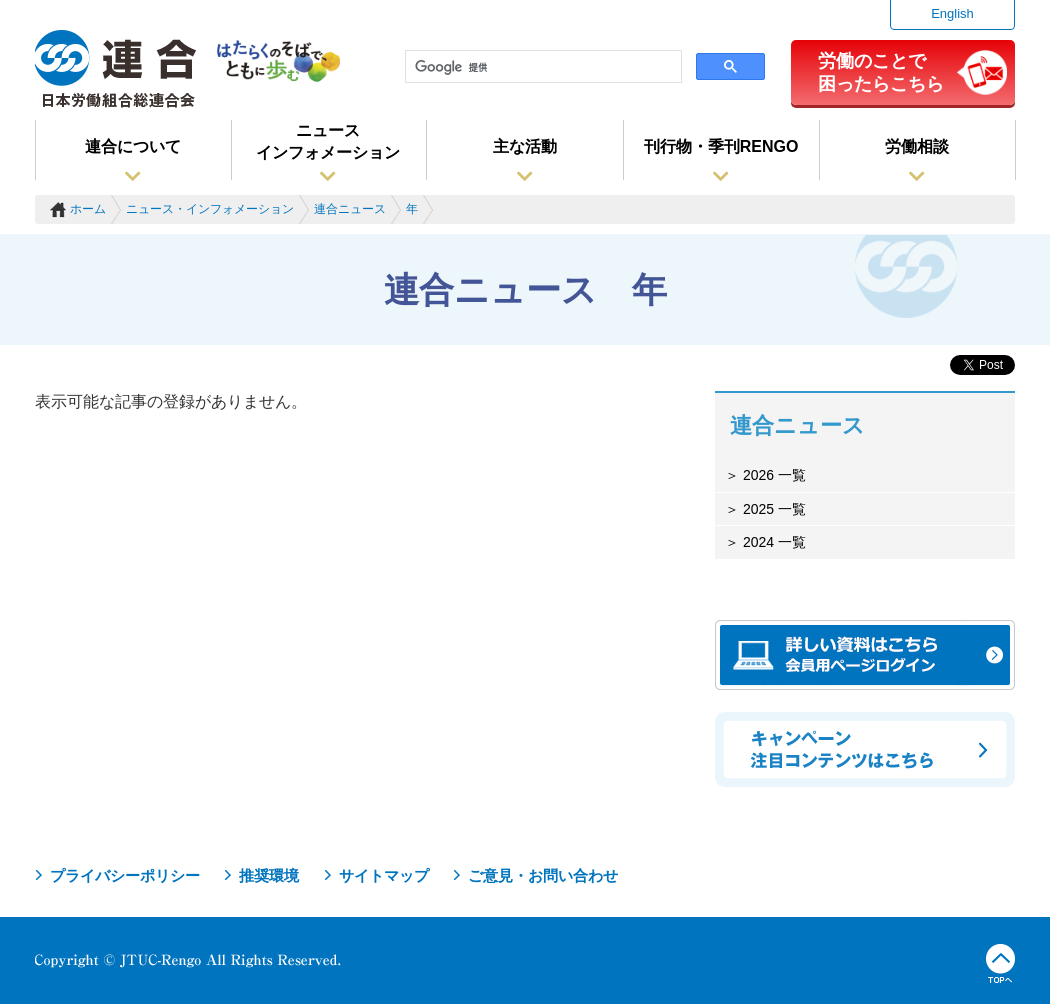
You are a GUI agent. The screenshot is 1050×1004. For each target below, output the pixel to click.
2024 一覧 (772, 542)
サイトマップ (384, 875)
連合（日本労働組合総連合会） (116, 69)
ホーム (88, 209)
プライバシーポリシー (125, 875)
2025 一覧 (772, 509)
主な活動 (525, 146)
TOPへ (1000, 964)
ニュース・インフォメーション (210, 209)
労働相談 (917, 146)
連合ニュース (350, 209)
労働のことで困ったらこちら (881, 72)
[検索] (541, 67)
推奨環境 (269, 875)
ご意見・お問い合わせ (543, 875)
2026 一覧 (772, 475)
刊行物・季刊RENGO (721, 146)
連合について (133, 146)
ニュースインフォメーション (328, 141)
